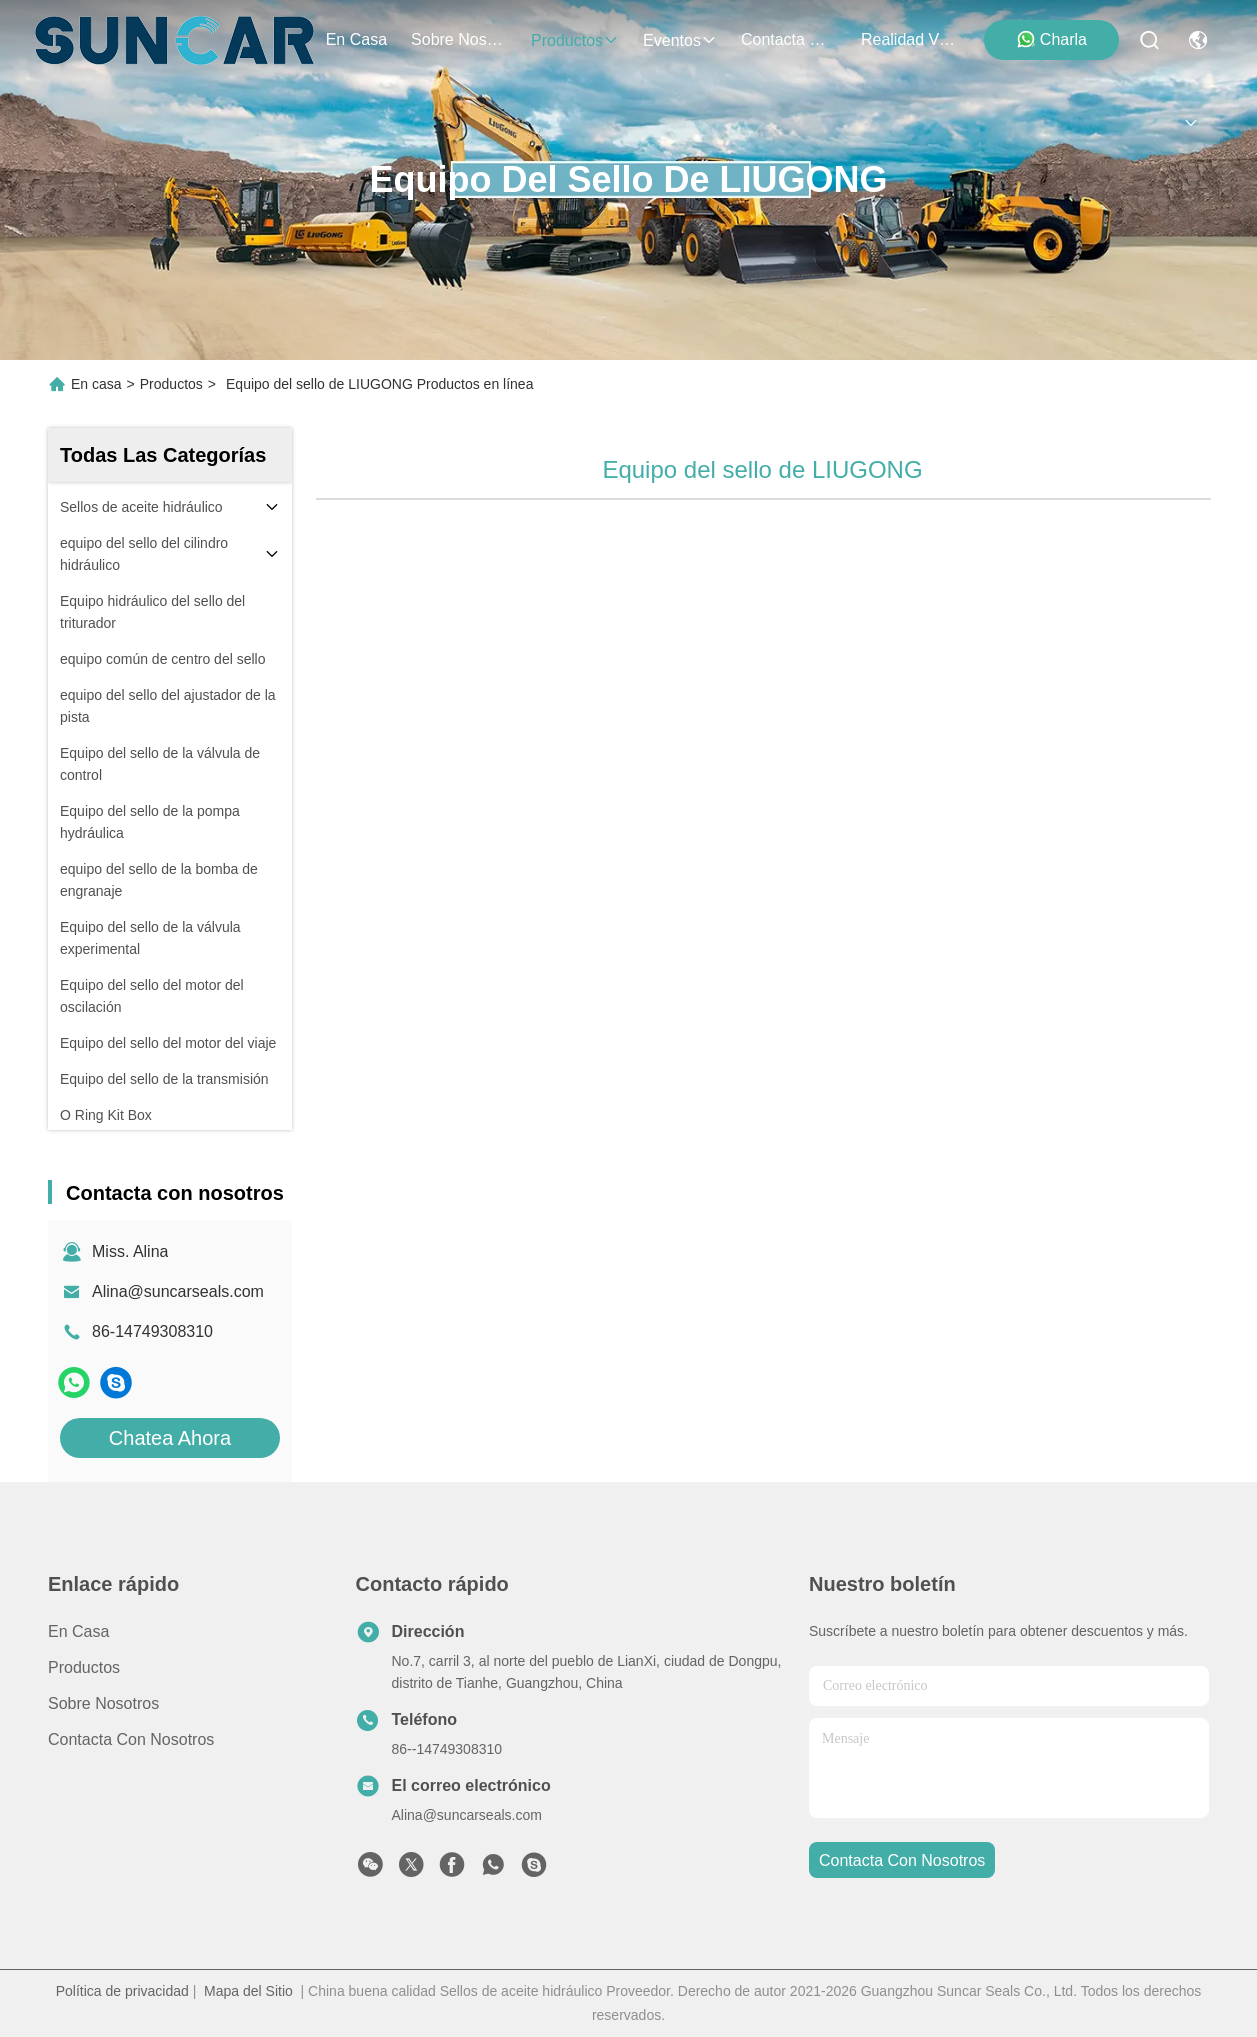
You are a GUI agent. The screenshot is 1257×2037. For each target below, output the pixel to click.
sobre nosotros (459, 39)
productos (575, 40)
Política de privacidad (122, 1991)
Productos (171, 384)
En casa (356, 39)
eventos (680, 40)
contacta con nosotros (789, 39)
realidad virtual (909, 39)
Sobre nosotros (103, 1703)
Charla (1051, 39)
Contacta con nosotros (131, 1739)
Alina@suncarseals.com (178, 1291)
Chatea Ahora (170, 1438)
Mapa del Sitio (248, 1991)
